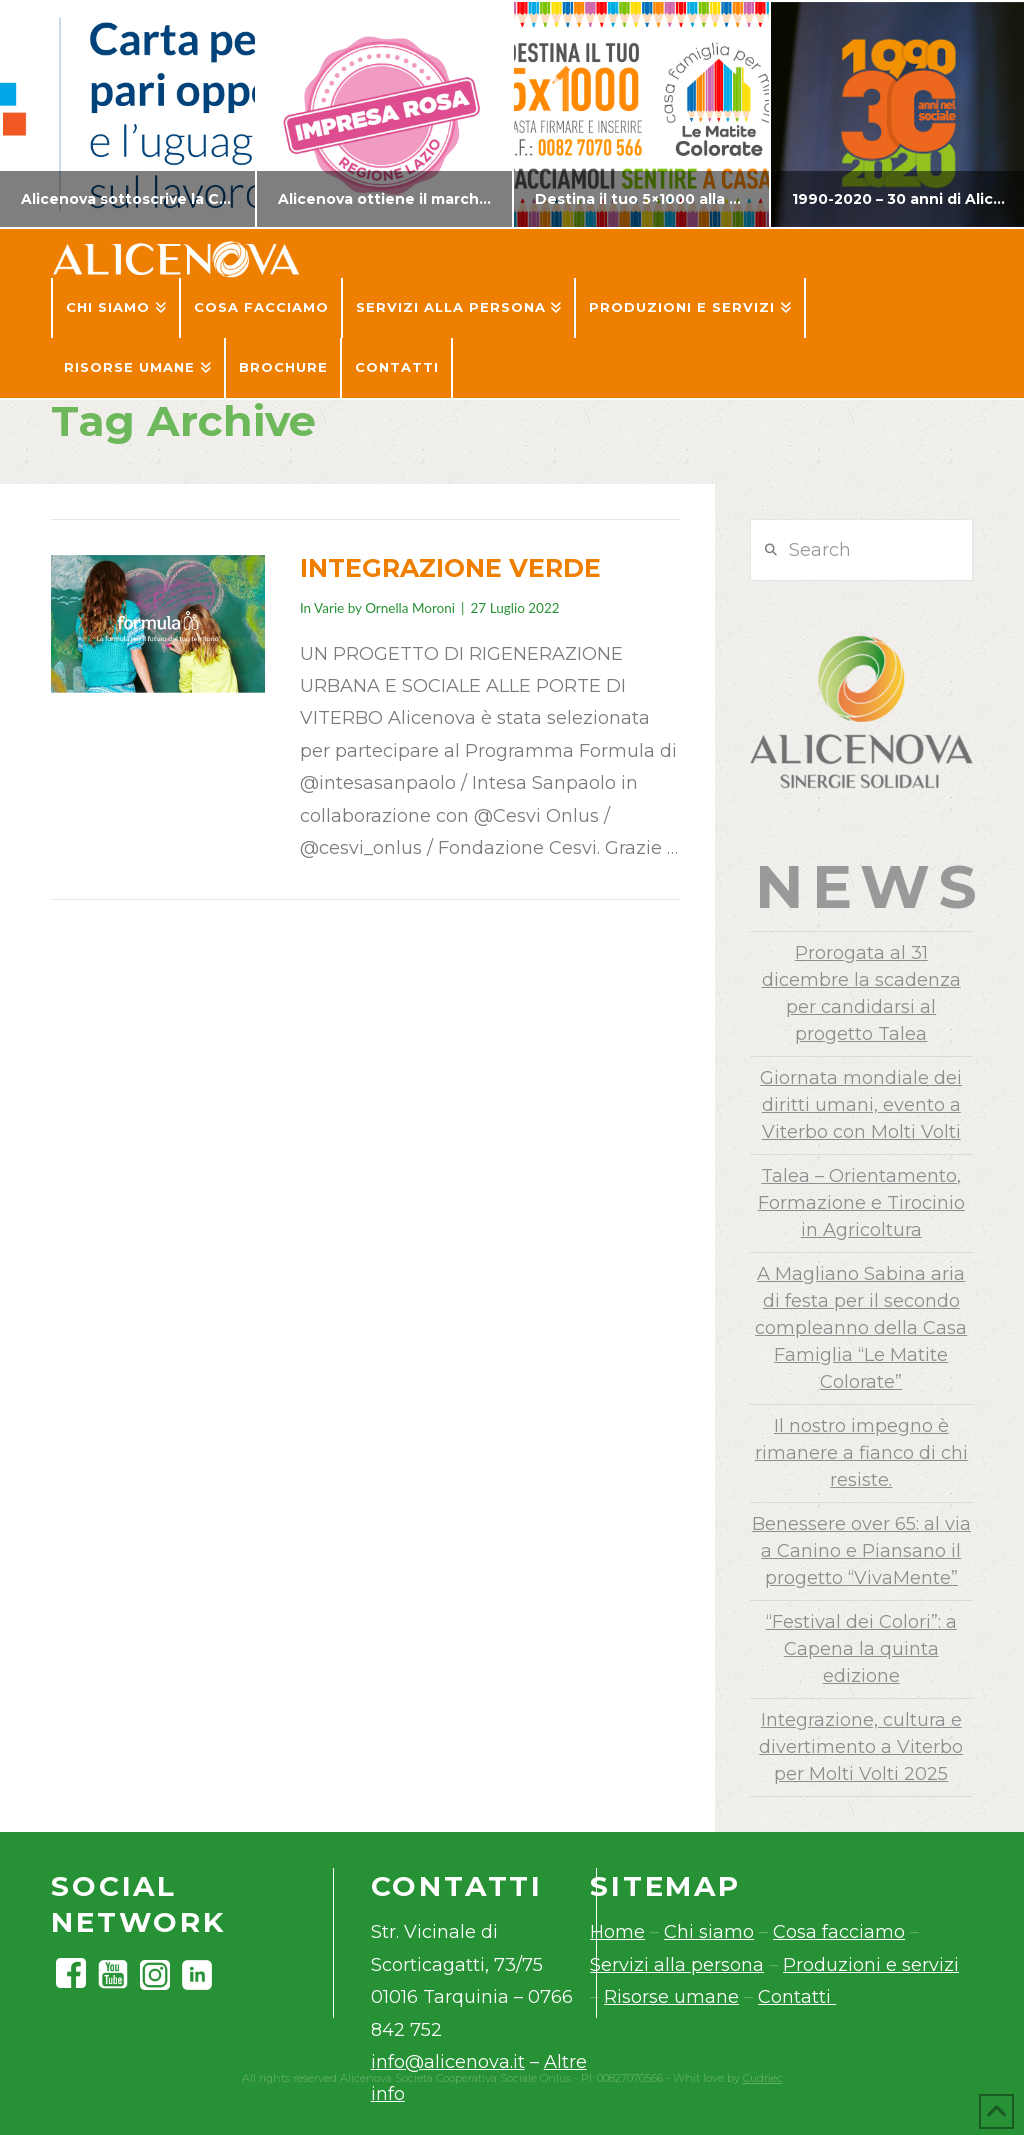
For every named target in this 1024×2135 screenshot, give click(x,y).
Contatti (797, 1997)
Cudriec (763, 2078)
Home (617, 1932)
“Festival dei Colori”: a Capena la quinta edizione (861, 1649)
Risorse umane (671, 1997)
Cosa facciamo (839, 1932)
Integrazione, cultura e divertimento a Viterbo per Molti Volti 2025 (861, 1747)
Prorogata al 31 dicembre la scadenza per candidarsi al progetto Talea (861, 993)
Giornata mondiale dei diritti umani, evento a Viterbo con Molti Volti (861, 1105)
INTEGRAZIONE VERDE (450, 568)
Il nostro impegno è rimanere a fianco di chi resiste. (861, 1453)
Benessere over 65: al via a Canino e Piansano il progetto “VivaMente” (861, 1551)
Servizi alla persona (677, 1965)
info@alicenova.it (448, 2062)
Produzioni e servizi (871, 1965)
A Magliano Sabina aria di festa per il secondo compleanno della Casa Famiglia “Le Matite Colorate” (861, 1328)
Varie (329, 608)
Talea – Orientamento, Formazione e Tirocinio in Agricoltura (861, 1203)
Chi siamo (709, 1932)
